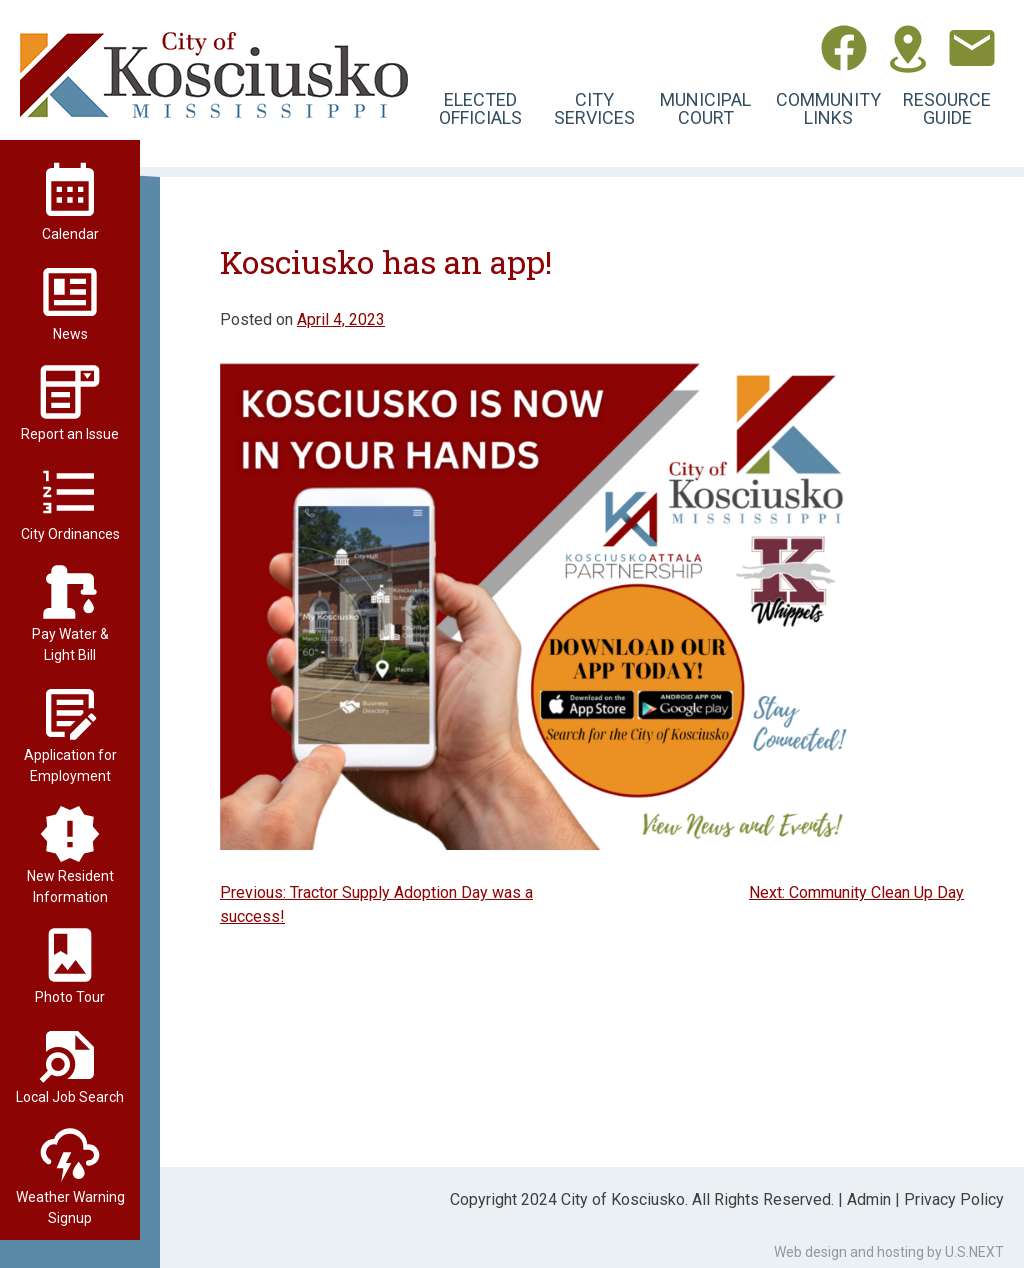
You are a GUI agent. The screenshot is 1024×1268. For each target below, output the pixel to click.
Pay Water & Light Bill (70, 644)
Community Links (828, 108)
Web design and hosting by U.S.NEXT (889, 1252)
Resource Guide (947, 108)
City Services (594, 108)
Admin (869, 1199)
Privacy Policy (954, 1199)
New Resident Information (70, 886)
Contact (972, 48)
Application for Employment (70, 765)
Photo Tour (70, 997)
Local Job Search (70, 1097)
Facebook (844, 48)
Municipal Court (705, 108)
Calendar (70, 234)
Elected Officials (480, 108)
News (70, 334)
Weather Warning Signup (70, 1207)
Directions (908, 48)
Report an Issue (70, 434)
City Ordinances (70, 534)
